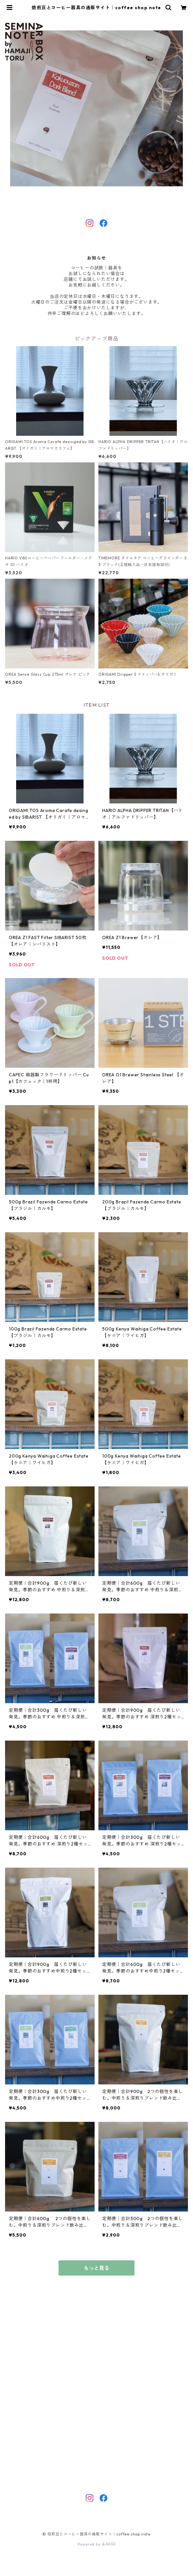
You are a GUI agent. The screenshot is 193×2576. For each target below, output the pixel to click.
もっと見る (96, 2268)
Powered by (97, 2544)
